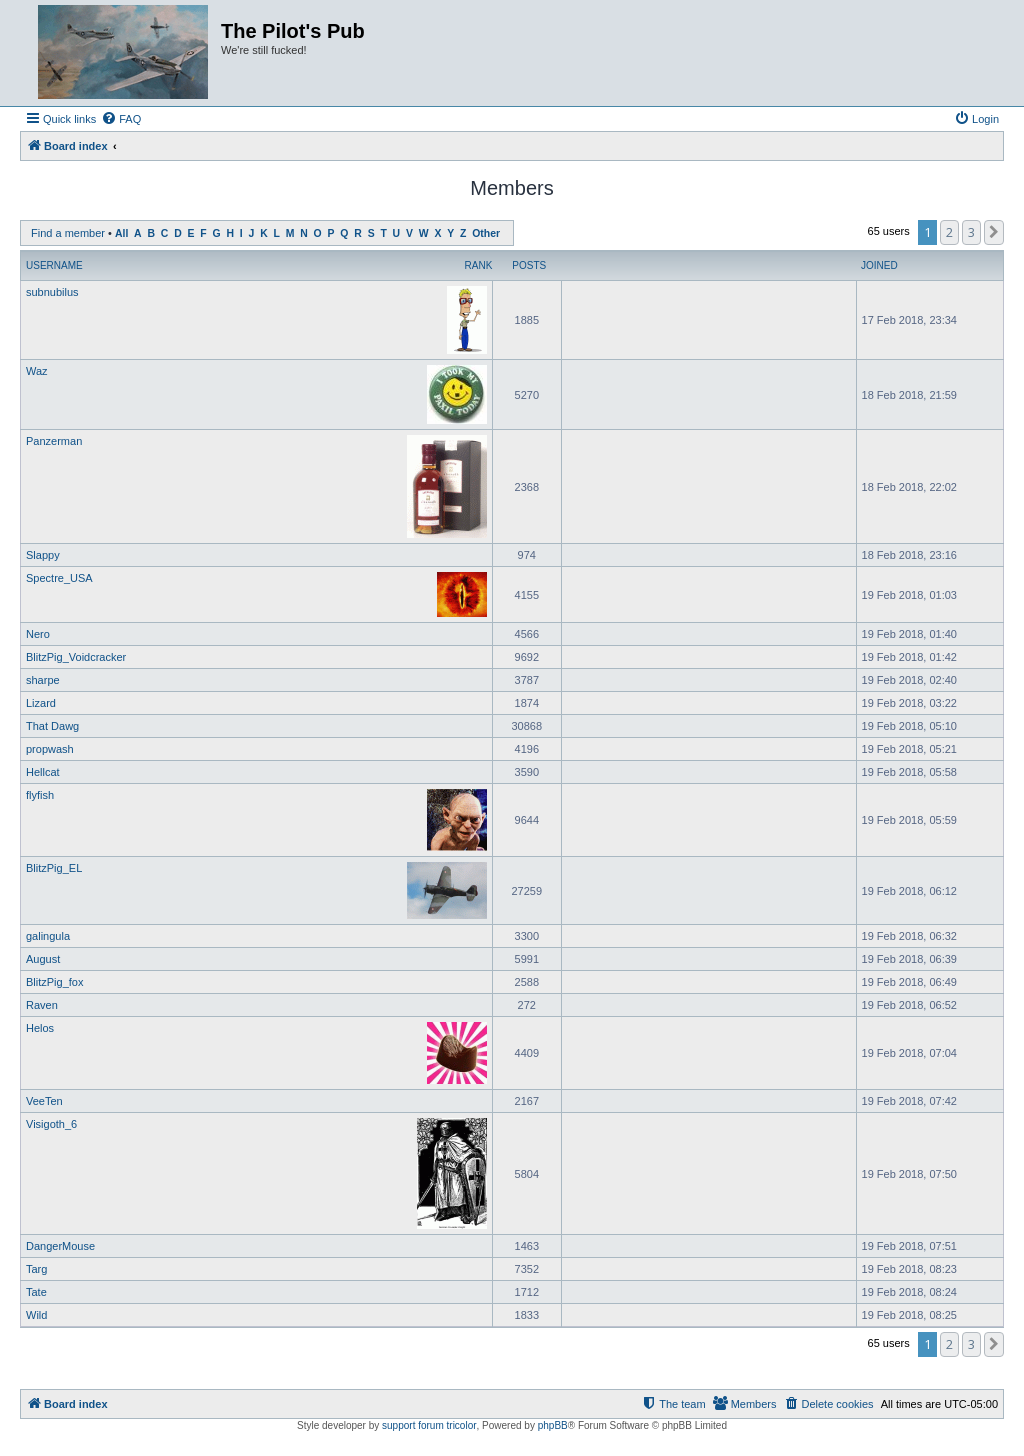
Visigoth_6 (51, 1124)
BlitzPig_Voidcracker (76, 657)
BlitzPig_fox (54, 982)
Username (54, 265)
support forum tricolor (429, 1425)
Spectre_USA (59, 578)
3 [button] (971, 232)
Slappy (43, 555)
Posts (529, 265)
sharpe (43, 680)
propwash (50, 749)
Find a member (68, 233)
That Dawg (52, 726)
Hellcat (43, 772)
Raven (42, 1005)
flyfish (40, 795)
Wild (36, 1315)
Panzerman (54, 441)
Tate (36, 1292)
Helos (40, 1028)
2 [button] (949, 232)
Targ (36, 1269)
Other (486, 233)
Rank (479, 265)
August (43, 959)
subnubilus (52, 292)
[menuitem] (121, 119)
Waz (37, 371)
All (121, 233)
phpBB (553, 1425)
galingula (48, 936)
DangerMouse (60, 1246)
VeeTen (44, 1101)
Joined (879, 265)
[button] (994, 232)
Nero (38, 634)
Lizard (41, 703)
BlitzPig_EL (54, 868)
